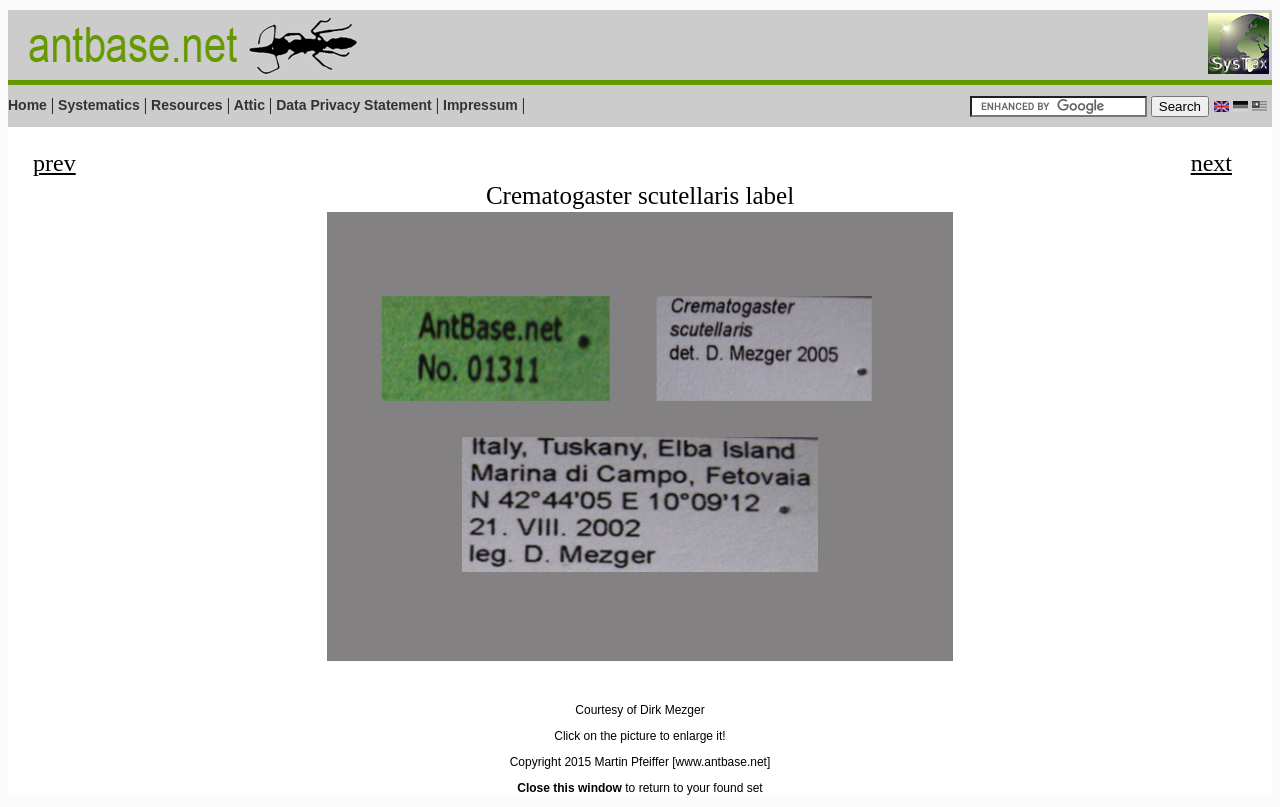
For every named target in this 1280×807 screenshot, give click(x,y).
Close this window (569, 788)
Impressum (480, 105)
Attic (249, 105)
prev (54, 163)
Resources (187, 105)
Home (27, 105)
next (1211, 163)
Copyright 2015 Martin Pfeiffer (589, 762)
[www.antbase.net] (721, 762)
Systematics (99, 105)
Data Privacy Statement (354, 105)
